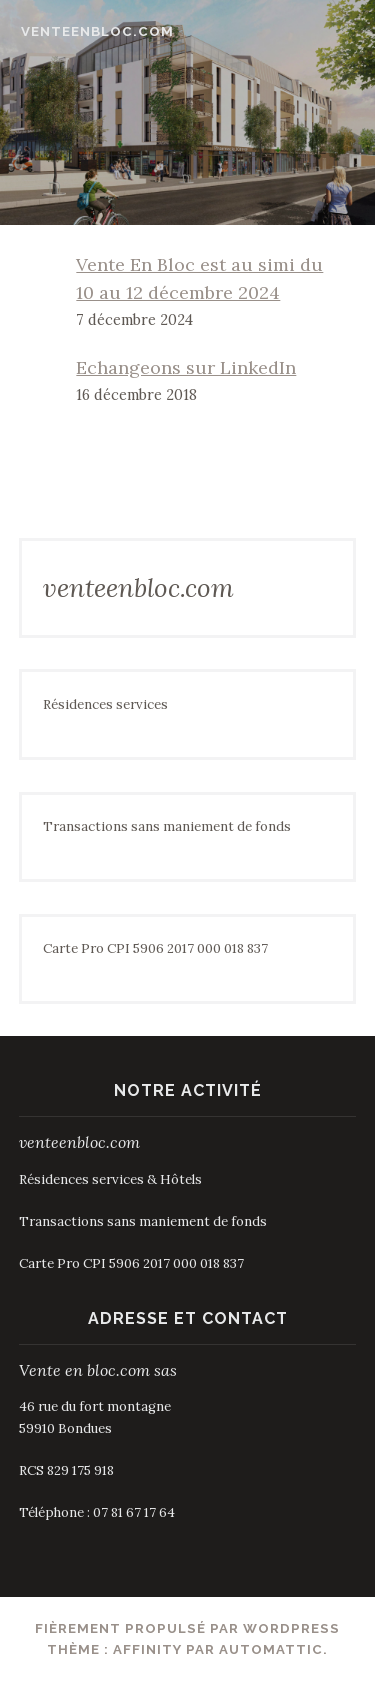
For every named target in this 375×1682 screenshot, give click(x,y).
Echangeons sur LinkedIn (186, 367)
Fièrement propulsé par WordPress (187, 1628)
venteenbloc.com (97, 31)
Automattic (271, 1649)
